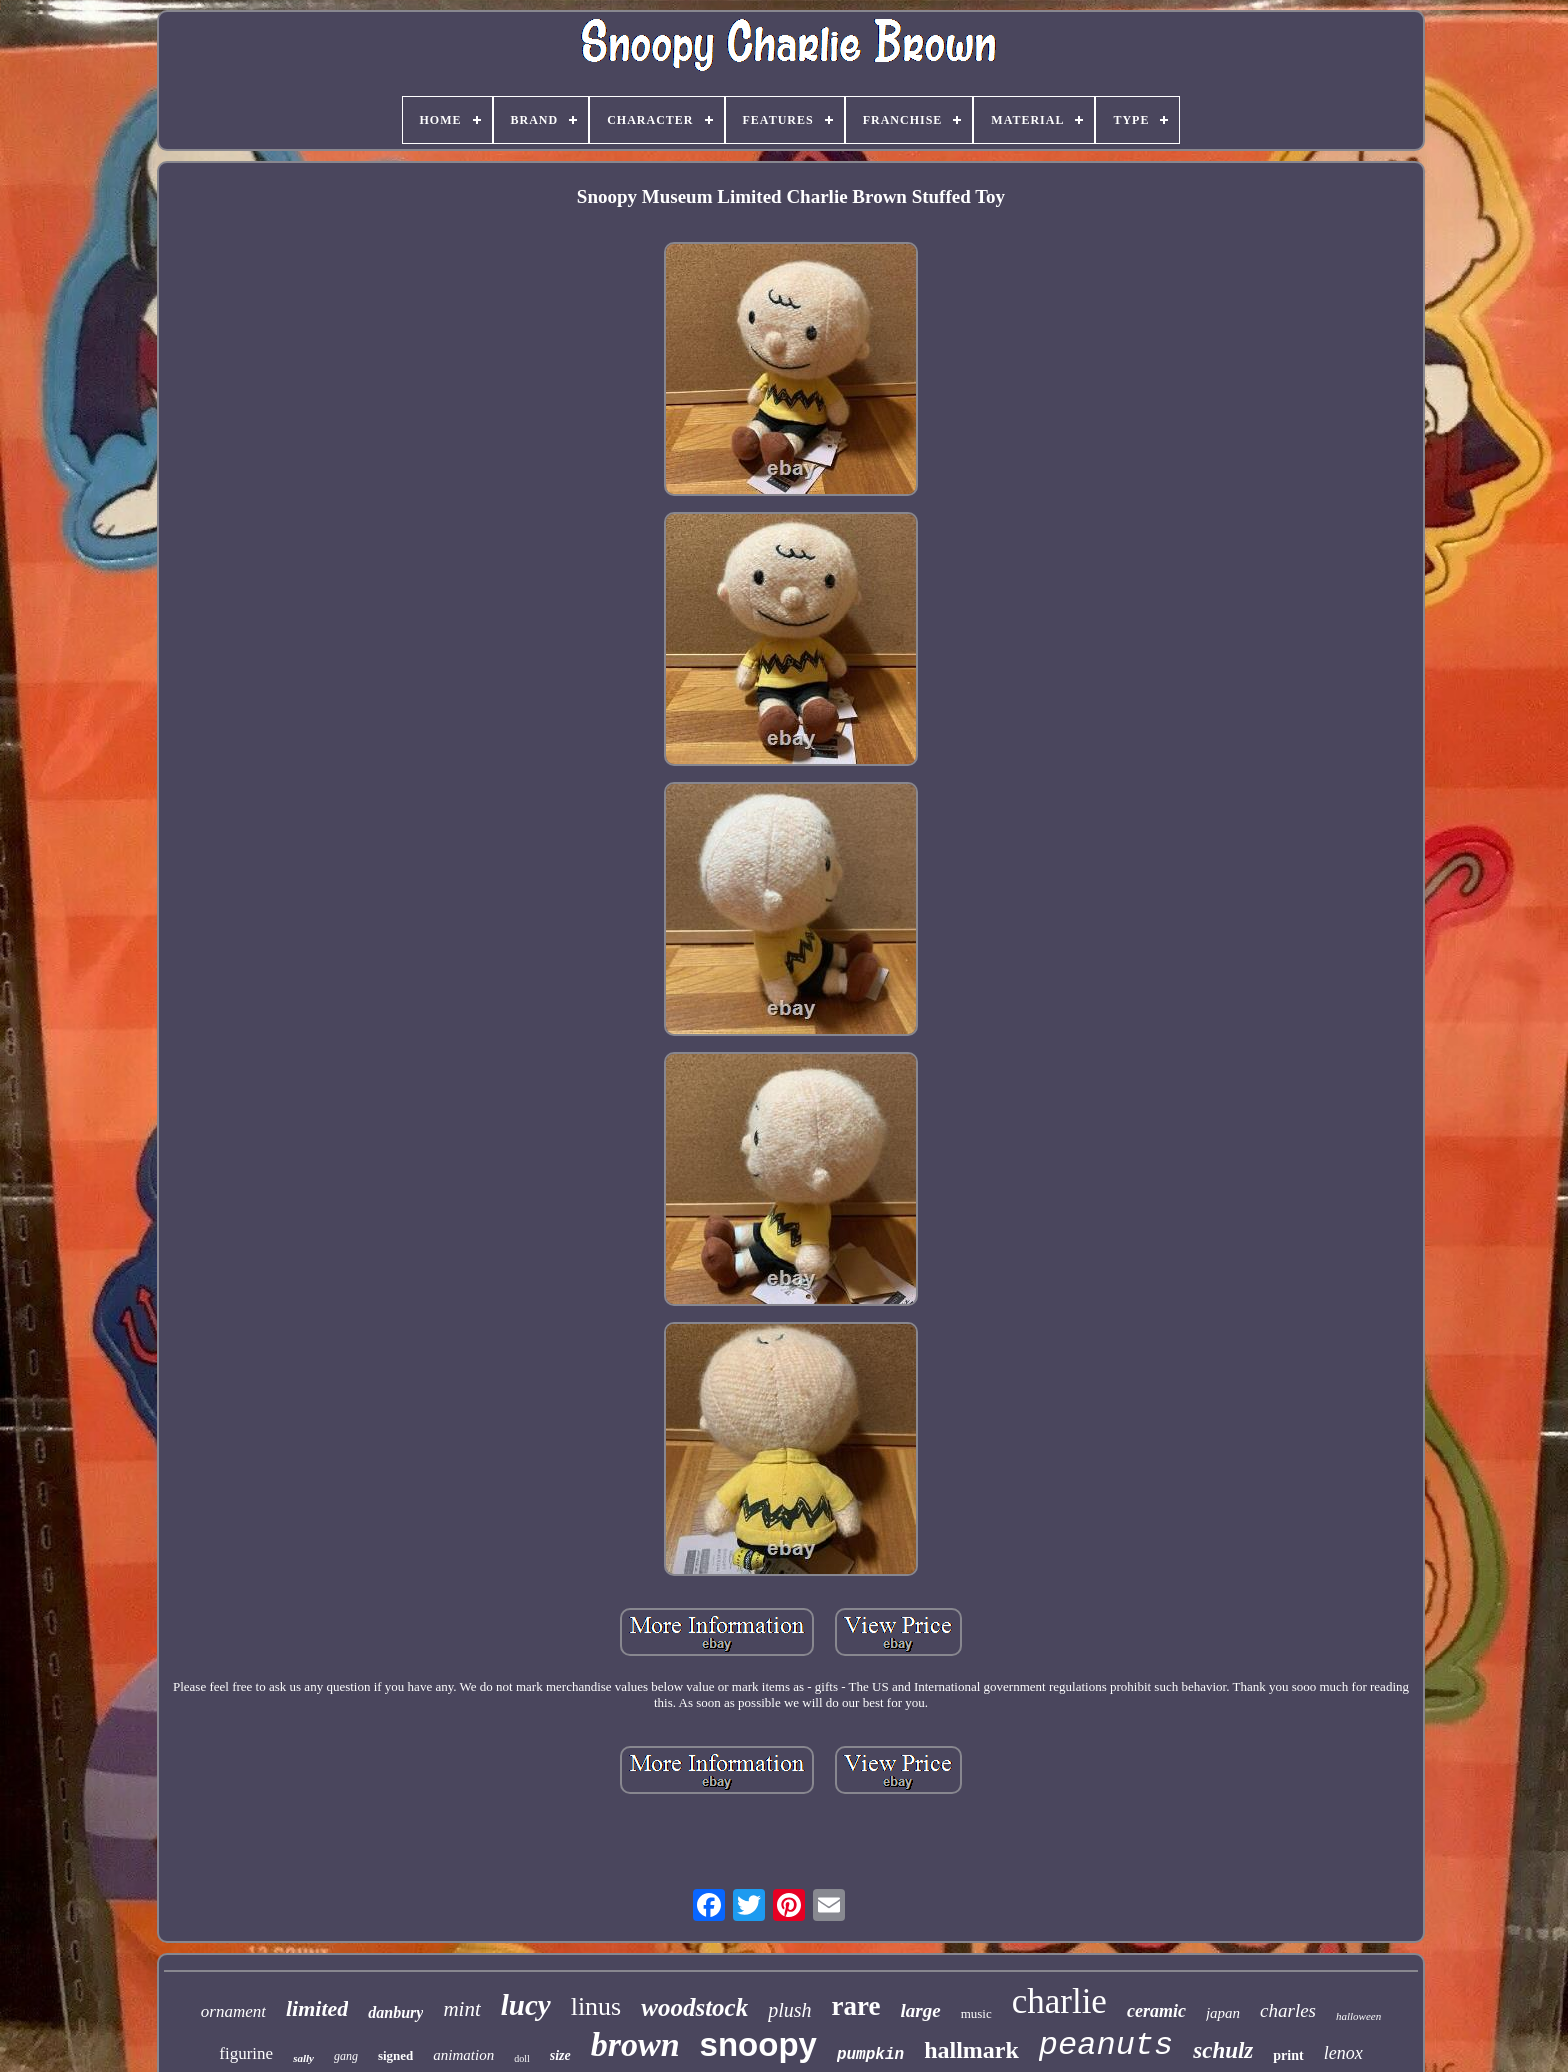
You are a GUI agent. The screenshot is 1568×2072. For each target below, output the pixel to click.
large (921, 2010)
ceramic (1156, 2011)
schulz (1223, 2050)
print (1288, 2055)
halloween (1358, 2016)
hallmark (971, 2050)
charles (1288, 2010)
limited (317, 2008)
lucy (526, 2005)
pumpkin (870, 2055)
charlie (1059, 2001)
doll (522, 2058)
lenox (1343, 2053)
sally (303, 2058)
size (560, 2055)
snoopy (758, 2044)
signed (395, 2055)
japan (1223, 2013)
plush (789, 2010)
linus (596, 2006)
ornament (233, 2011)
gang (346, 2056)
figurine (246, 2053)
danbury (395, 2012)
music (976, 2013)
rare (856, 2006)
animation (463, 2055)
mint (461, 2009)
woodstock (694, 2007)
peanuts (1106, 2045)
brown (635, 2044)
